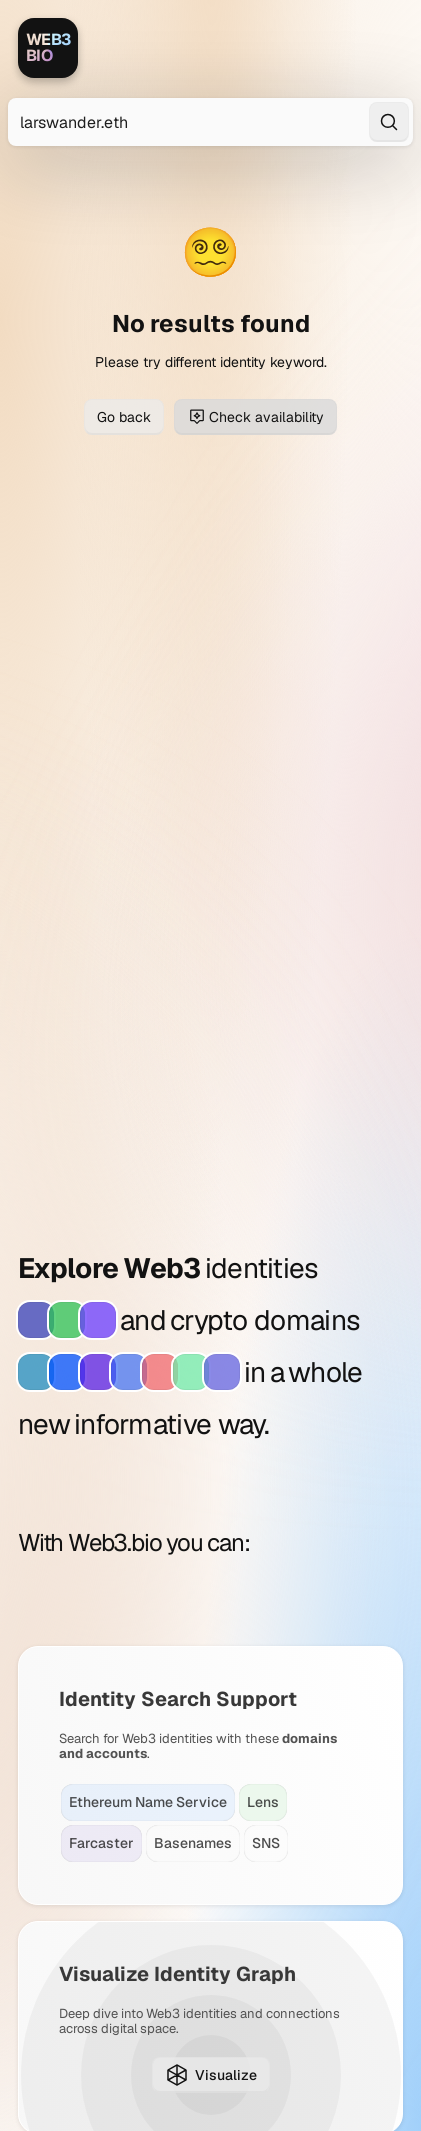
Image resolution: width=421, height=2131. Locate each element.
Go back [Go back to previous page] (124, 417)
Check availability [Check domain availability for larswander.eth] (255, 417)
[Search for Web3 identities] (210, 122)
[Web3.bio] (48, 48)
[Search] (389, 122)
